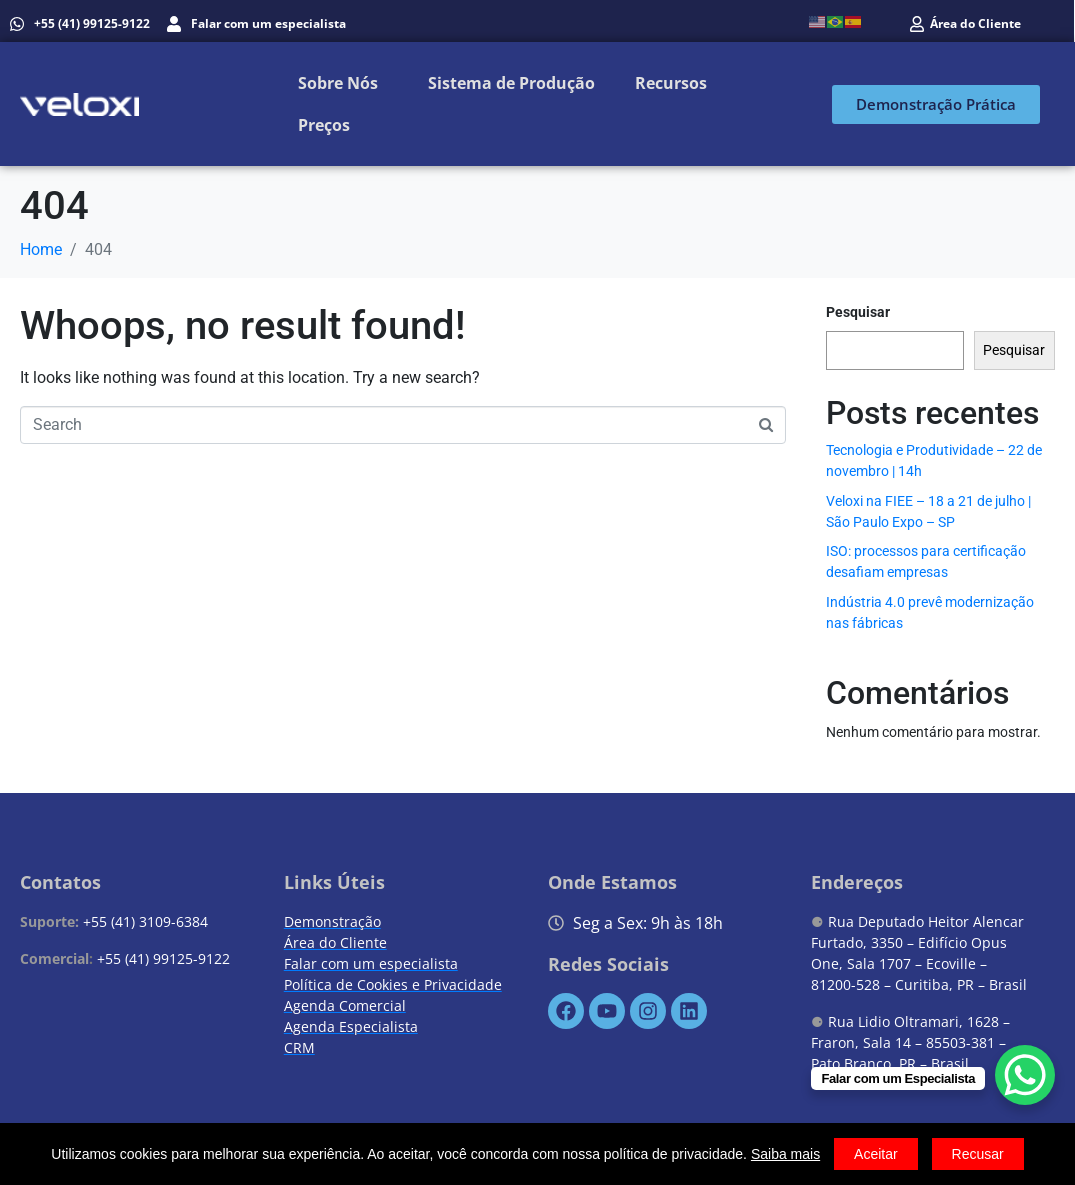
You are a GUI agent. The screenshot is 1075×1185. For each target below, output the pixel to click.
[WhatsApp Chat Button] (1025, 1075)
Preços (324, 125)
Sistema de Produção (511, 83)
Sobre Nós (338, 83)
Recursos (671, 83)
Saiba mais (785, 1154)
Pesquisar (858, 312)
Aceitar (876, 1154)
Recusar (978, 1154)
